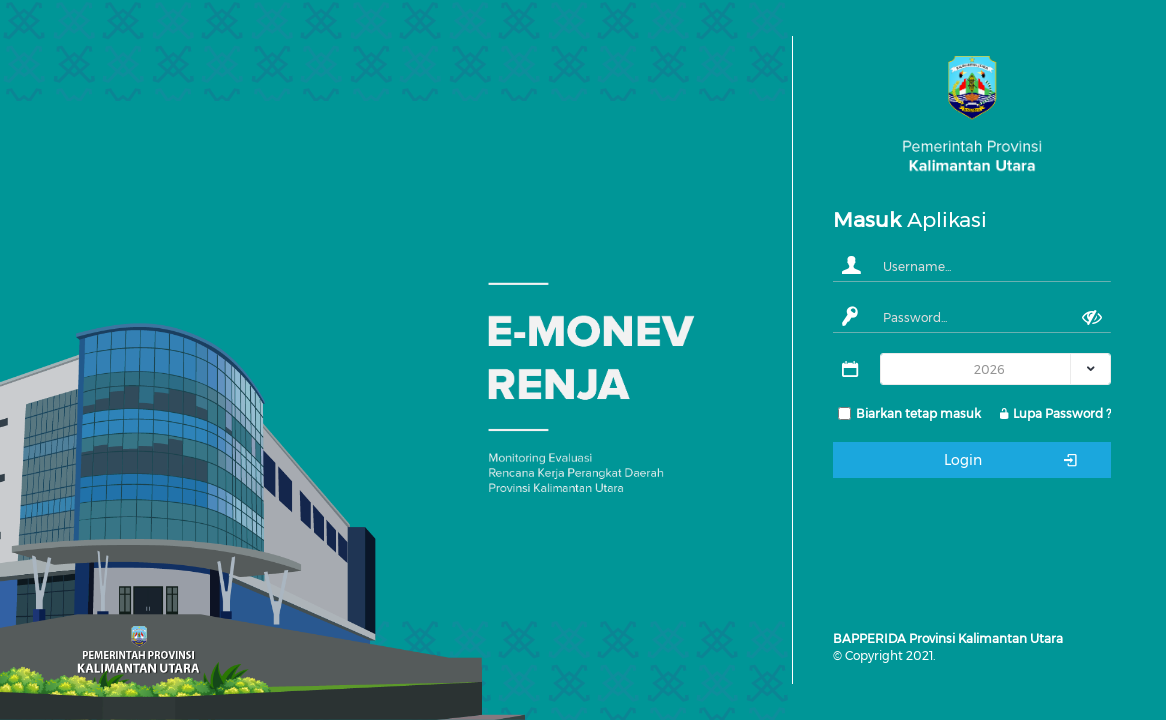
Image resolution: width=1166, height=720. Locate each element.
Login (1012, 460)
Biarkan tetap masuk (918, 413)
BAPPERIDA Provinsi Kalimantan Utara (948, 638)
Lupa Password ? (1054, 413)
